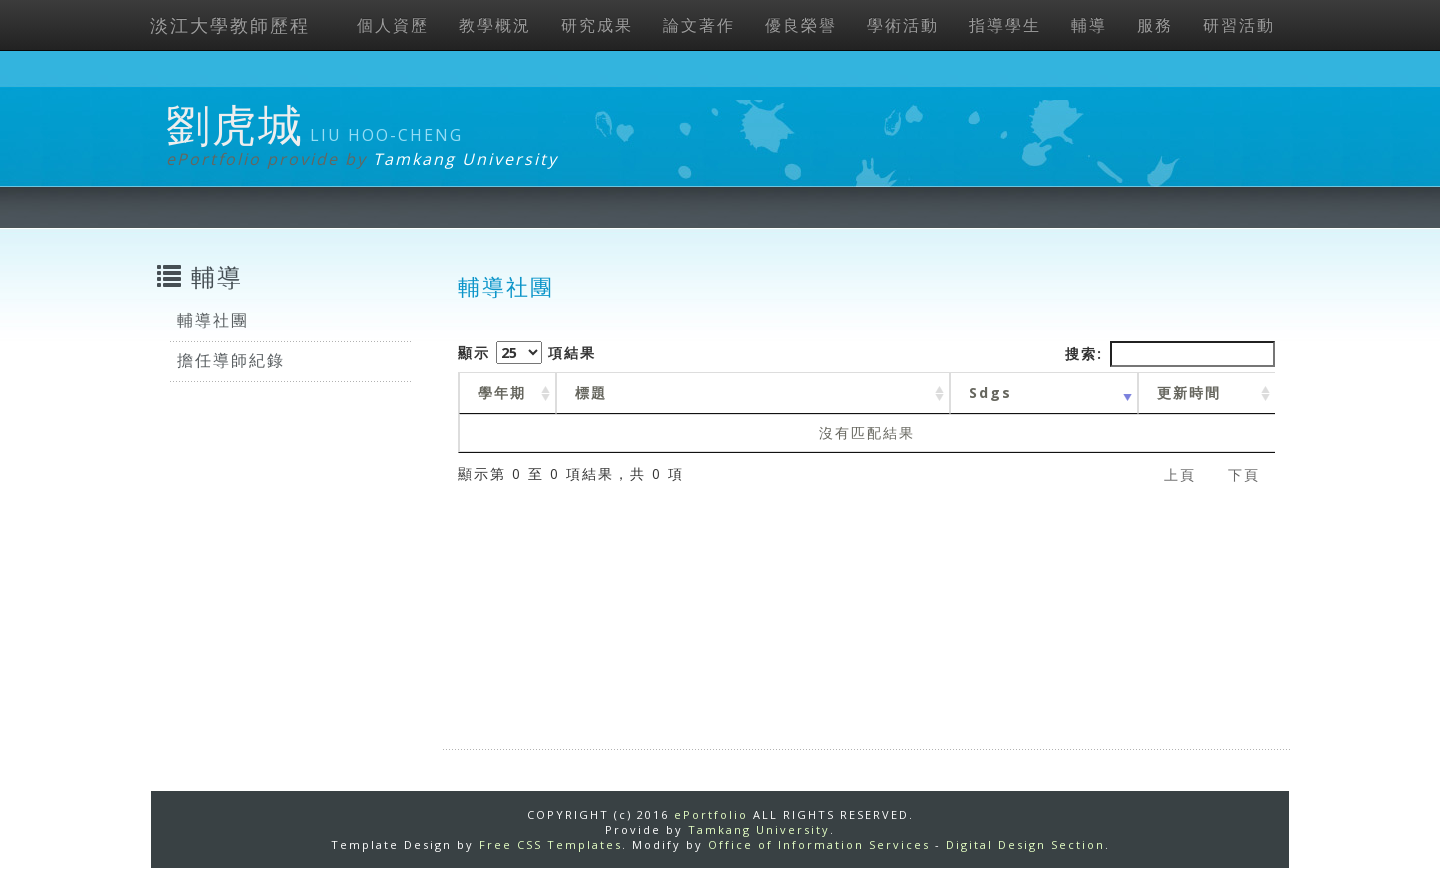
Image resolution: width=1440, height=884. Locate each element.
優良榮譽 (801, 25)
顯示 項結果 (527, 352)
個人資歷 (393, 25)
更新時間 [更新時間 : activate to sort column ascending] (1189, 392)
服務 (1155, 25)
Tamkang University (465, 159)
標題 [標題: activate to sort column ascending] (591, 392)
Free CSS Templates (550, 844)
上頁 (1180, 474)
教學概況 (495, 25)
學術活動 (903, 25)
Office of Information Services (819, 844)
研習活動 (1239, 25)
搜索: (1170, 354)
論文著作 (699, 25)
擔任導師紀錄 (231, 360)
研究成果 (597, 25)
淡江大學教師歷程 (230, 25)
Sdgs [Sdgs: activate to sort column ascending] (990, 392)
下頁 (1244, 474)
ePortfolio (711, 814)
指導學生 (1005, 25)
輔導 (1089, 25)
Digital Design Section (1025, 844)
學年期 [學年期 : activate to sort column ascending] (502, 392)
